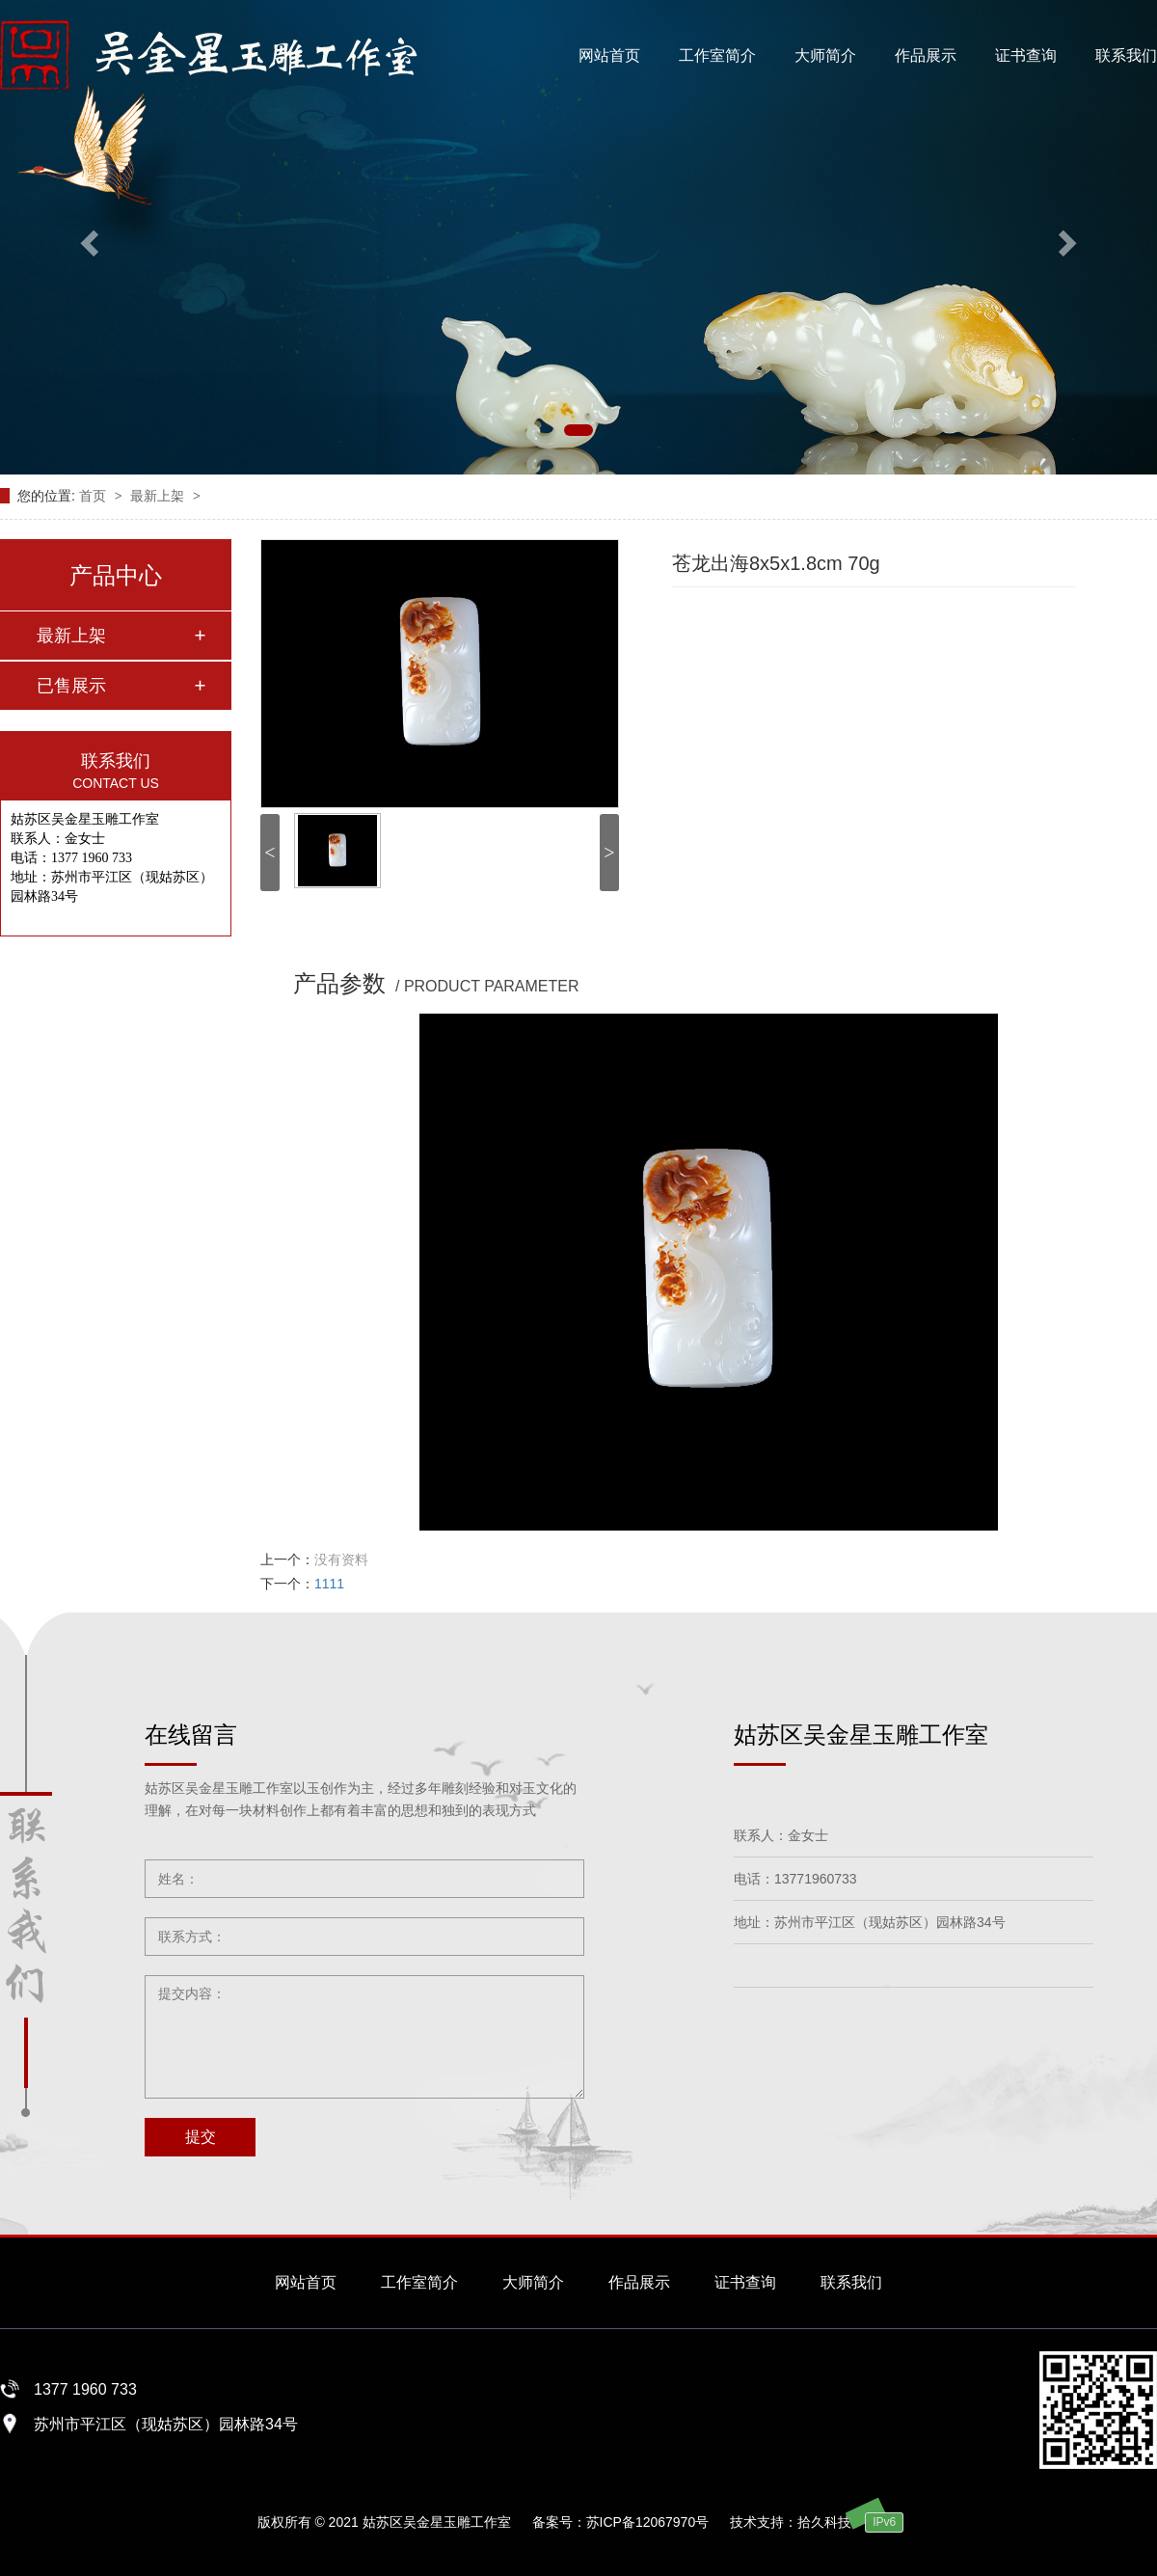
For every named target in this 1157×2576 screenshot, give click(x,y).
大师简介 (825, 55)
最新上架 (159, 495)
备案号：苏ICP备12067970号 (621, 2522)
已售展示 (71, 685)
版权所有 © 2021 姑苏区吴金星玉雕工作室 (384, 2522)
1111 (329, 1583)
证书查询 (1026, 55)
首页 (94, 495)
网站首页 (609, 55)
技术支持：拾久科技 (790, 2522)
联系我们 (1126, 55)
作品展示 (925, 55)
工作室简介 (717, 55)
